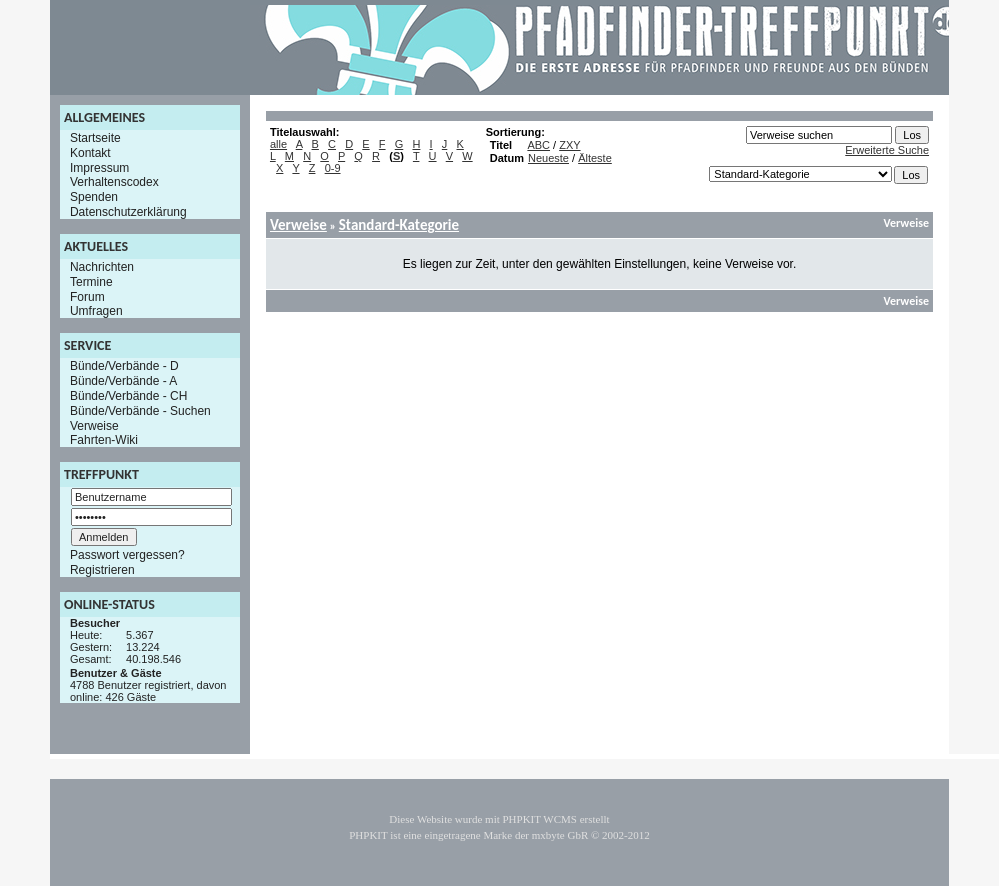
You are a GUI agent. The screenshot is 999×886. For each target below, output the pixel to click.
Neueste (548, 158)
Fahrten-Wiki (104, 440)
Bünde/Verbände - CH (128, 396)
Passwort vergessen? (127, 555)
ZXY (569, 145)
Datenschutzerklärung (128, 212)
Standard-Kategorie (399, 225)
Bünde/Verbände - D (124, 366)
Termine (91, 282)
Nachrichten (102, 267)
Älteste (595, 158)
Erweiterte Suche (887, 150)
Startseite (95, 138)
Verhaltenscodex (114, 182)
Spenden (94, 197)
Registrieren (102, 570)
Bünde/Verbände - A (123, 381)
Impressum (99, 167)
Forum (87, 296)
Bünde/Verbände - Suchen (140, 411)
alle (278, 144)
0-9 (333, 168)
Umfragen (96, 311)
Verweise (94, 425)
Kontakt (90, 153)
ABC (538, 145)
